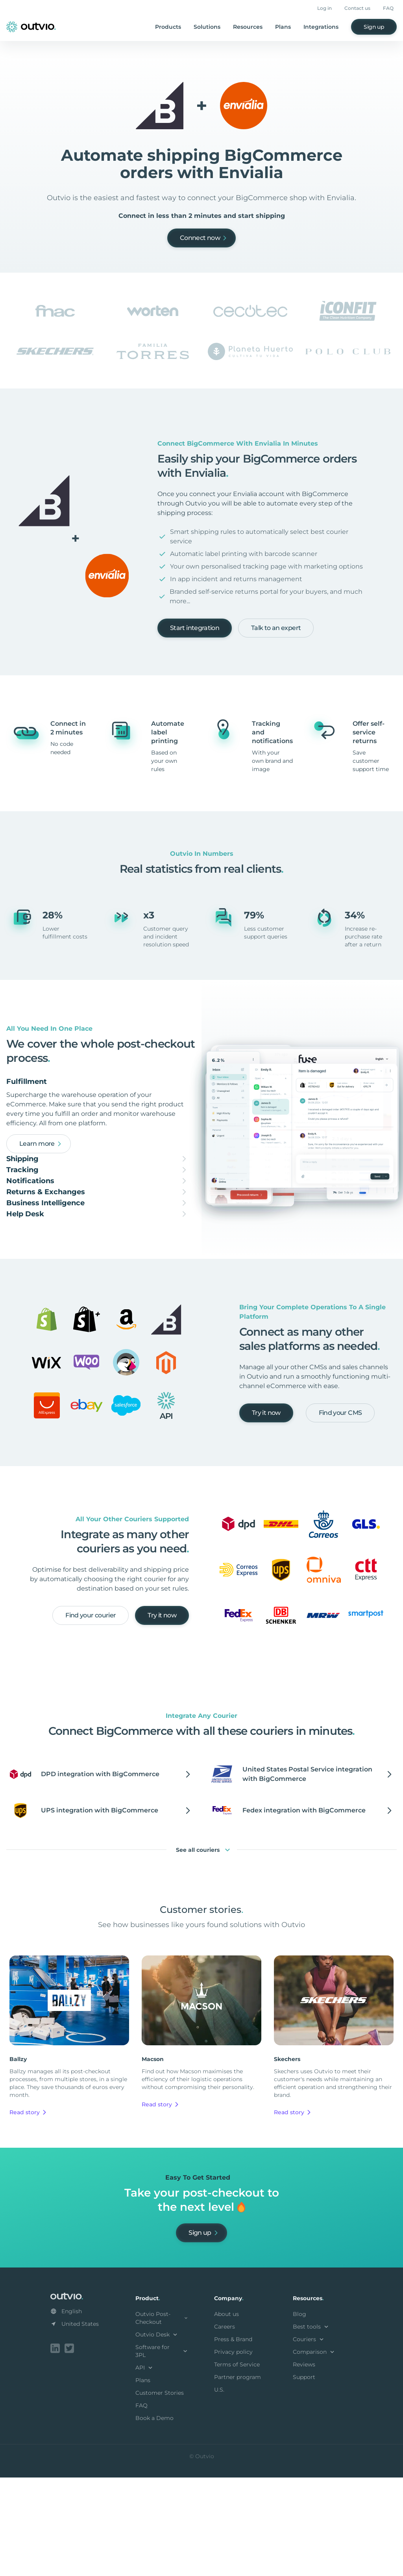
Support (304, 2477)
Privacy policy (233, 2451)
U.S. (219, 2489)
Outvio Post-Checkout (162, 2418)
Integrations (320, 26)
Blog (299, 2414)
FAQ (388, 8)
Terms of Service (237, 2464)
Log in (324, 8)
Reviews (304, 2464)
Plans (283, 26)
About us (226, 2414)
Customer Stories (159, 2492)
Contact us (357, 8)
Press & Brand (233, 2439)
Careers (224, 2426)
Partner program (237, 2477)
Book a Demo (154, 2518)
